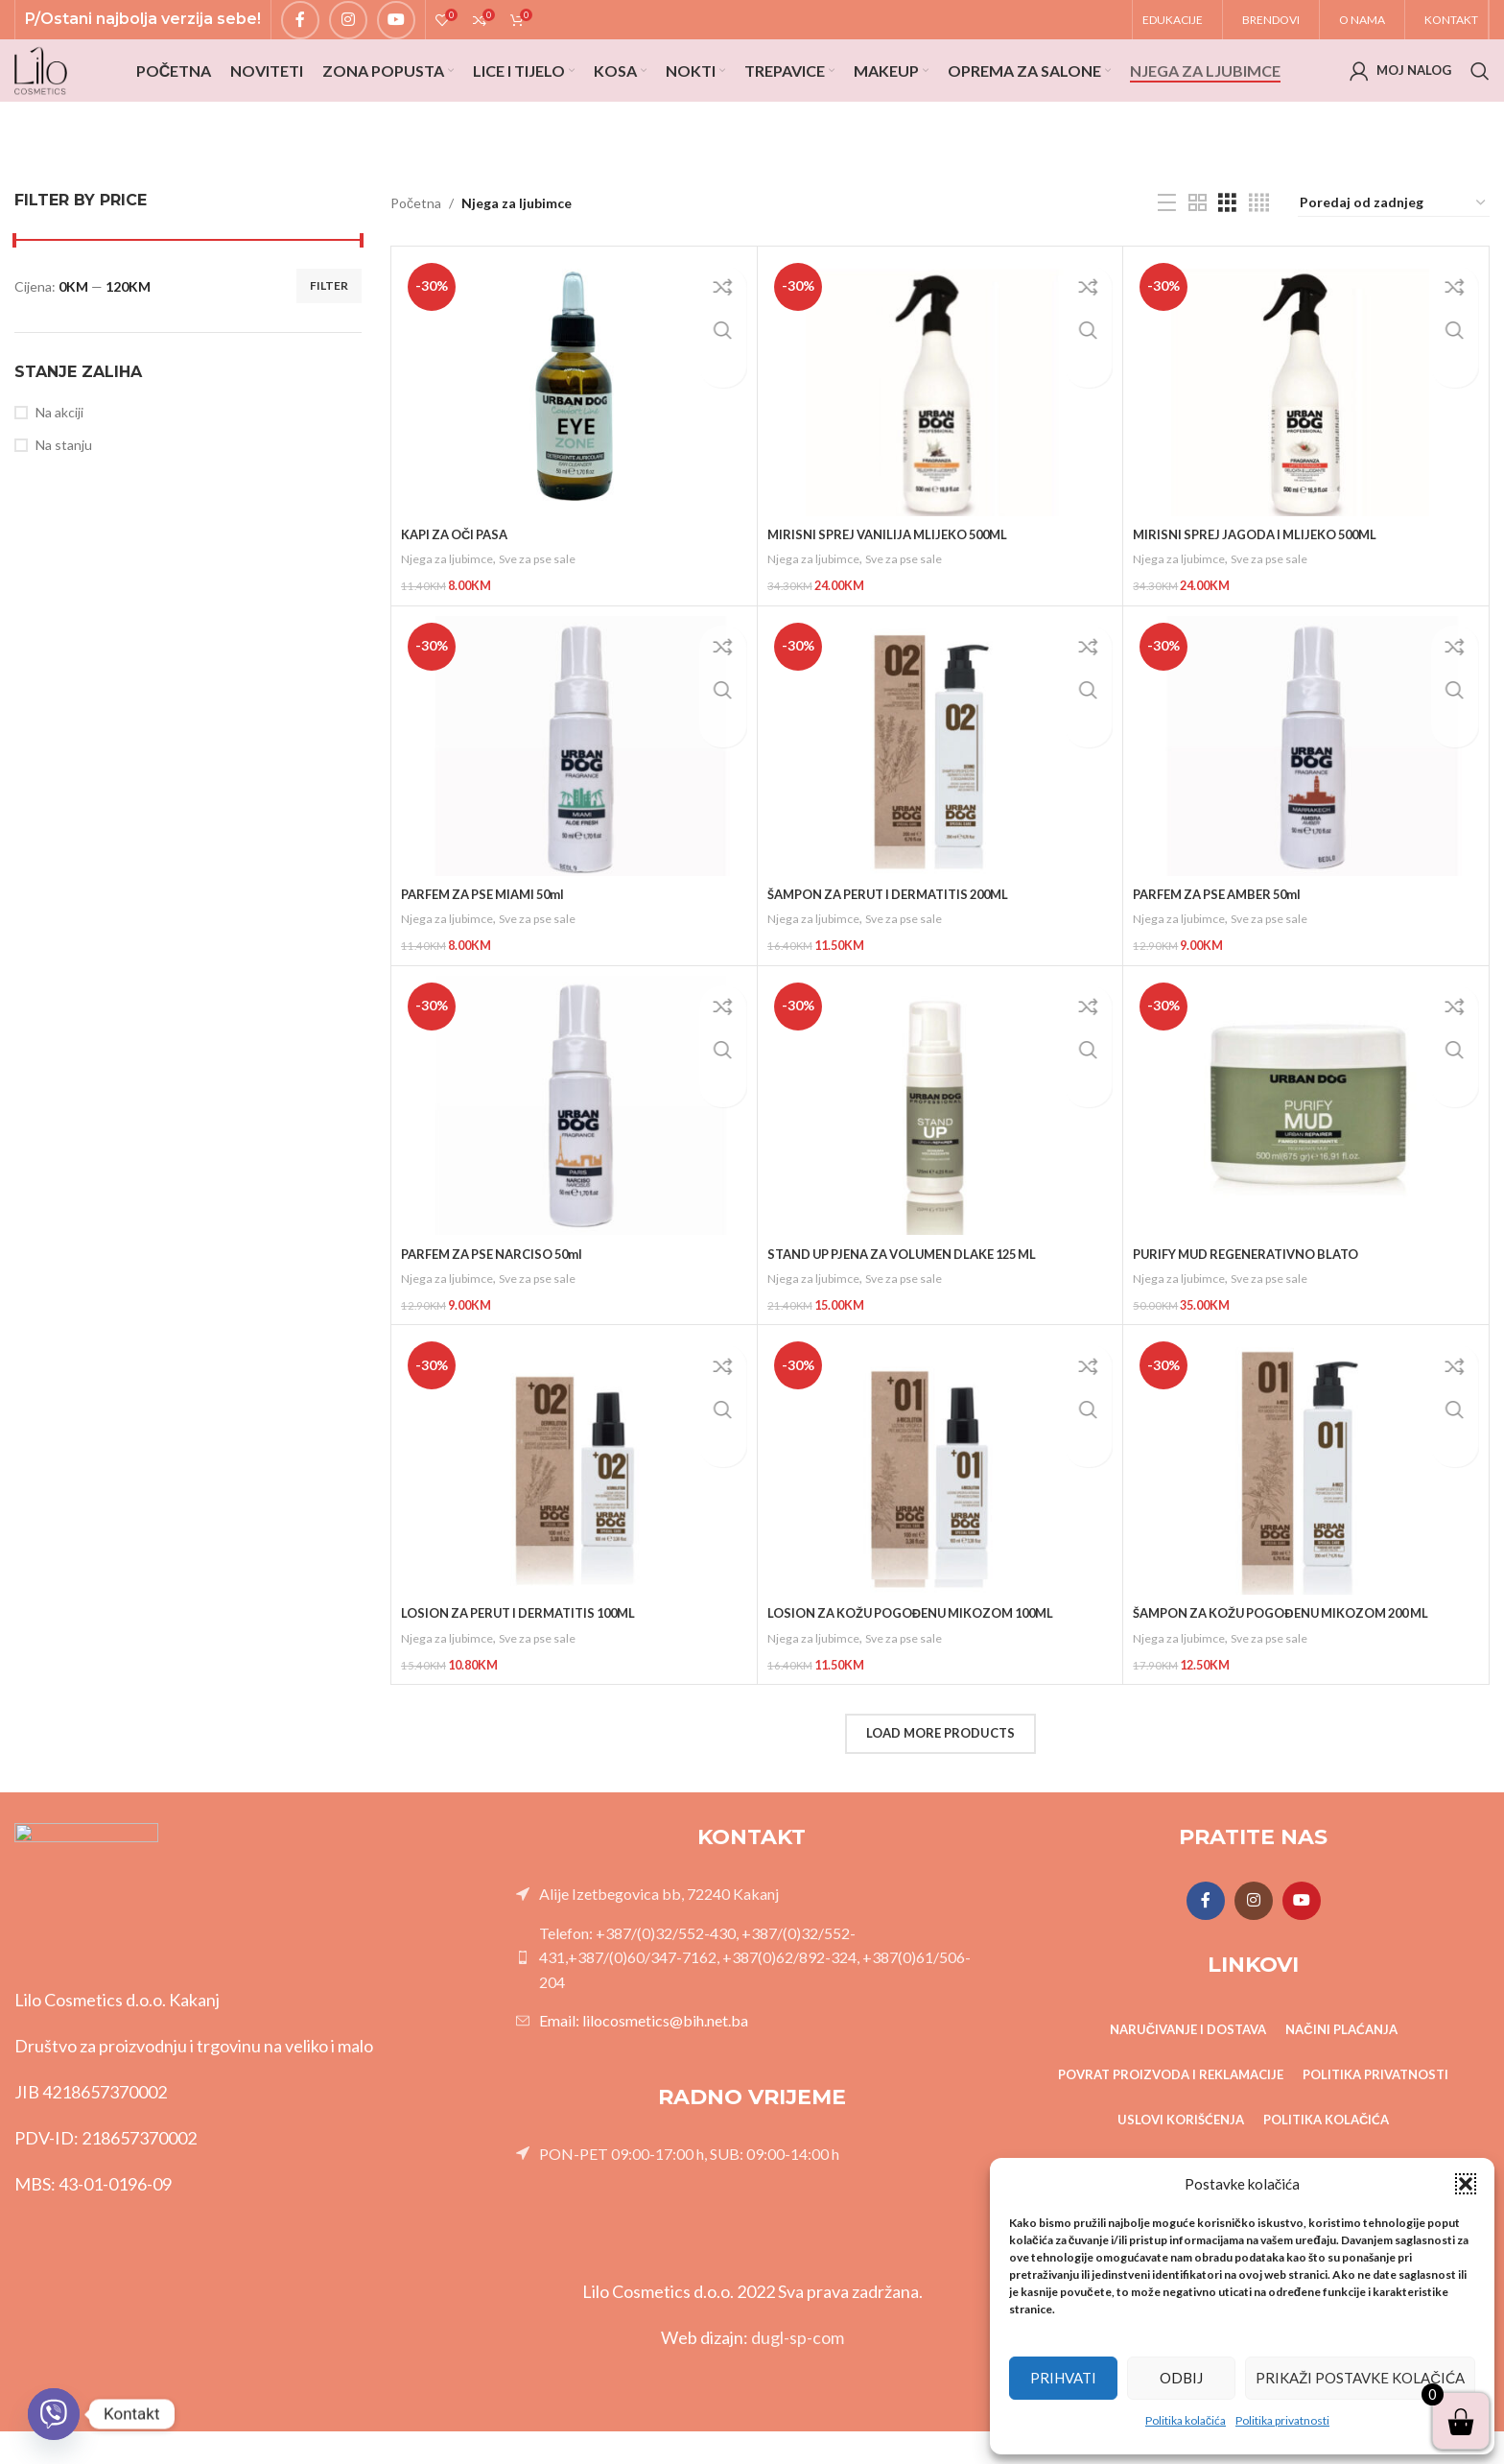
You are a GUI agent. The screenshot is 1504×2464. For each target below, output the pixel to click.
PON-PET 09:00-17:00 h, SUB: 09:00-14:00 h (689, 2185)
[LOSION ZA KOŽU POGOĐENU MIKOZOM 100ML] (940, 1502)
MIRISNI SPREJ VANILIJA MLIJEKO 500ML (896, 588)
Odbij (1181, 2377)
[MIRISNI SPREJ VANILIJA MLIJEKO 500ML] (940, 440)
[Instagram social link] (348, 30)
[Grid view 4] (1259, 257)
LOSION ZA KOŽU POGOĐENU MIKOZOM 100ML (924, 1651)
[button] (1465, 2183)
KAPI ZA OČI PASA (460, 588)
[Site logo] (57, 106)
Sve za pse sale (547, 612)
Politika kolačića (1185, 2420)
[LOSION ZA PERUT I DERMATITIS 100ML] (574, 1502)
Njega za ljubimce (450, 612)
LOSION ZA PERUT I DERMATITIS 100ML (529, 1651)
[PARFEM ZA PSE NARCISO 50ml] (574, 1148)
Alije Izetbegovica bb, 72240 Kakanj (659, 1925)
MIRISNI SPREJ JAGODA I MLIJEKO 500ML (1265, 588)
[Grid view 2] (1197, 257)
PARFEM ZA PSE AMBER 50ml (1225, 942)
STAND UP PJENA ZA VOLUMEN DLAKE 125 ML (917, 1296)
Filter (329, 339)
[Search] (1480, 107)
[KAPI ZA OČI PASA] (574, 440)
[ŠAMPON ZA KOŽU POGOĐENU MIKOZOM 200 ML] (1306, 1502)
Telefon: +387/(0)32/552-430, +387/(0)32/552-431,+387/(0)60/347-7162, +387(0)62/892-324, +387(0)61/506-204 (755, 1989)
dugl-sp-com (797, 2370)
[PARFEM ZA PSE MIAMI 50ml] (574, 794)
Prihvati (1063, 2377)
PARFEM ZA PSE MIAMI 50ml (491, 942)
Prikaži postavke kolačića (1360, 2377)
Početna (415, 257)
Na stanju (63, 498)
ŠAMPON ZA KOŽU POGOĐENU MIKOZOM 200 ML (1296, 1651)
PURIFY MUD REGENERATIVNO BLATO (1256, 1296)
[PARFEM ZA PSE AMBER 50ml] (1306, 794)
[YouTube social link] (396, 30)
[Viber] (54, 2414)
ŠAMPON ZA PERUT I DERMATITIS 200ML (900, 942)
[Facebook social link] (300, 30)
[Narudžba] (1394, 257)
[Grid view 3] (1227, 257)
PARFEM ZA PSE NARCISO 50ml (500, 1296)
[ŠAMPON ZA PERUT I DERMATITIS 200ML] (940, 794)
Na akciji (59, 466)
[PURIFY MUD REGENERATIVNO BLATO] (1306, 1148)
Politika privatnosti (1282, 2420)
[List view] (1167, 257)
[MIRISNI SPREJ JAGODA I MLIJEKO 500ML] (1306, 440)
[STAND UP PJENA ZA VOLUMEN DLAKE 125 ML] (940, 1148)
